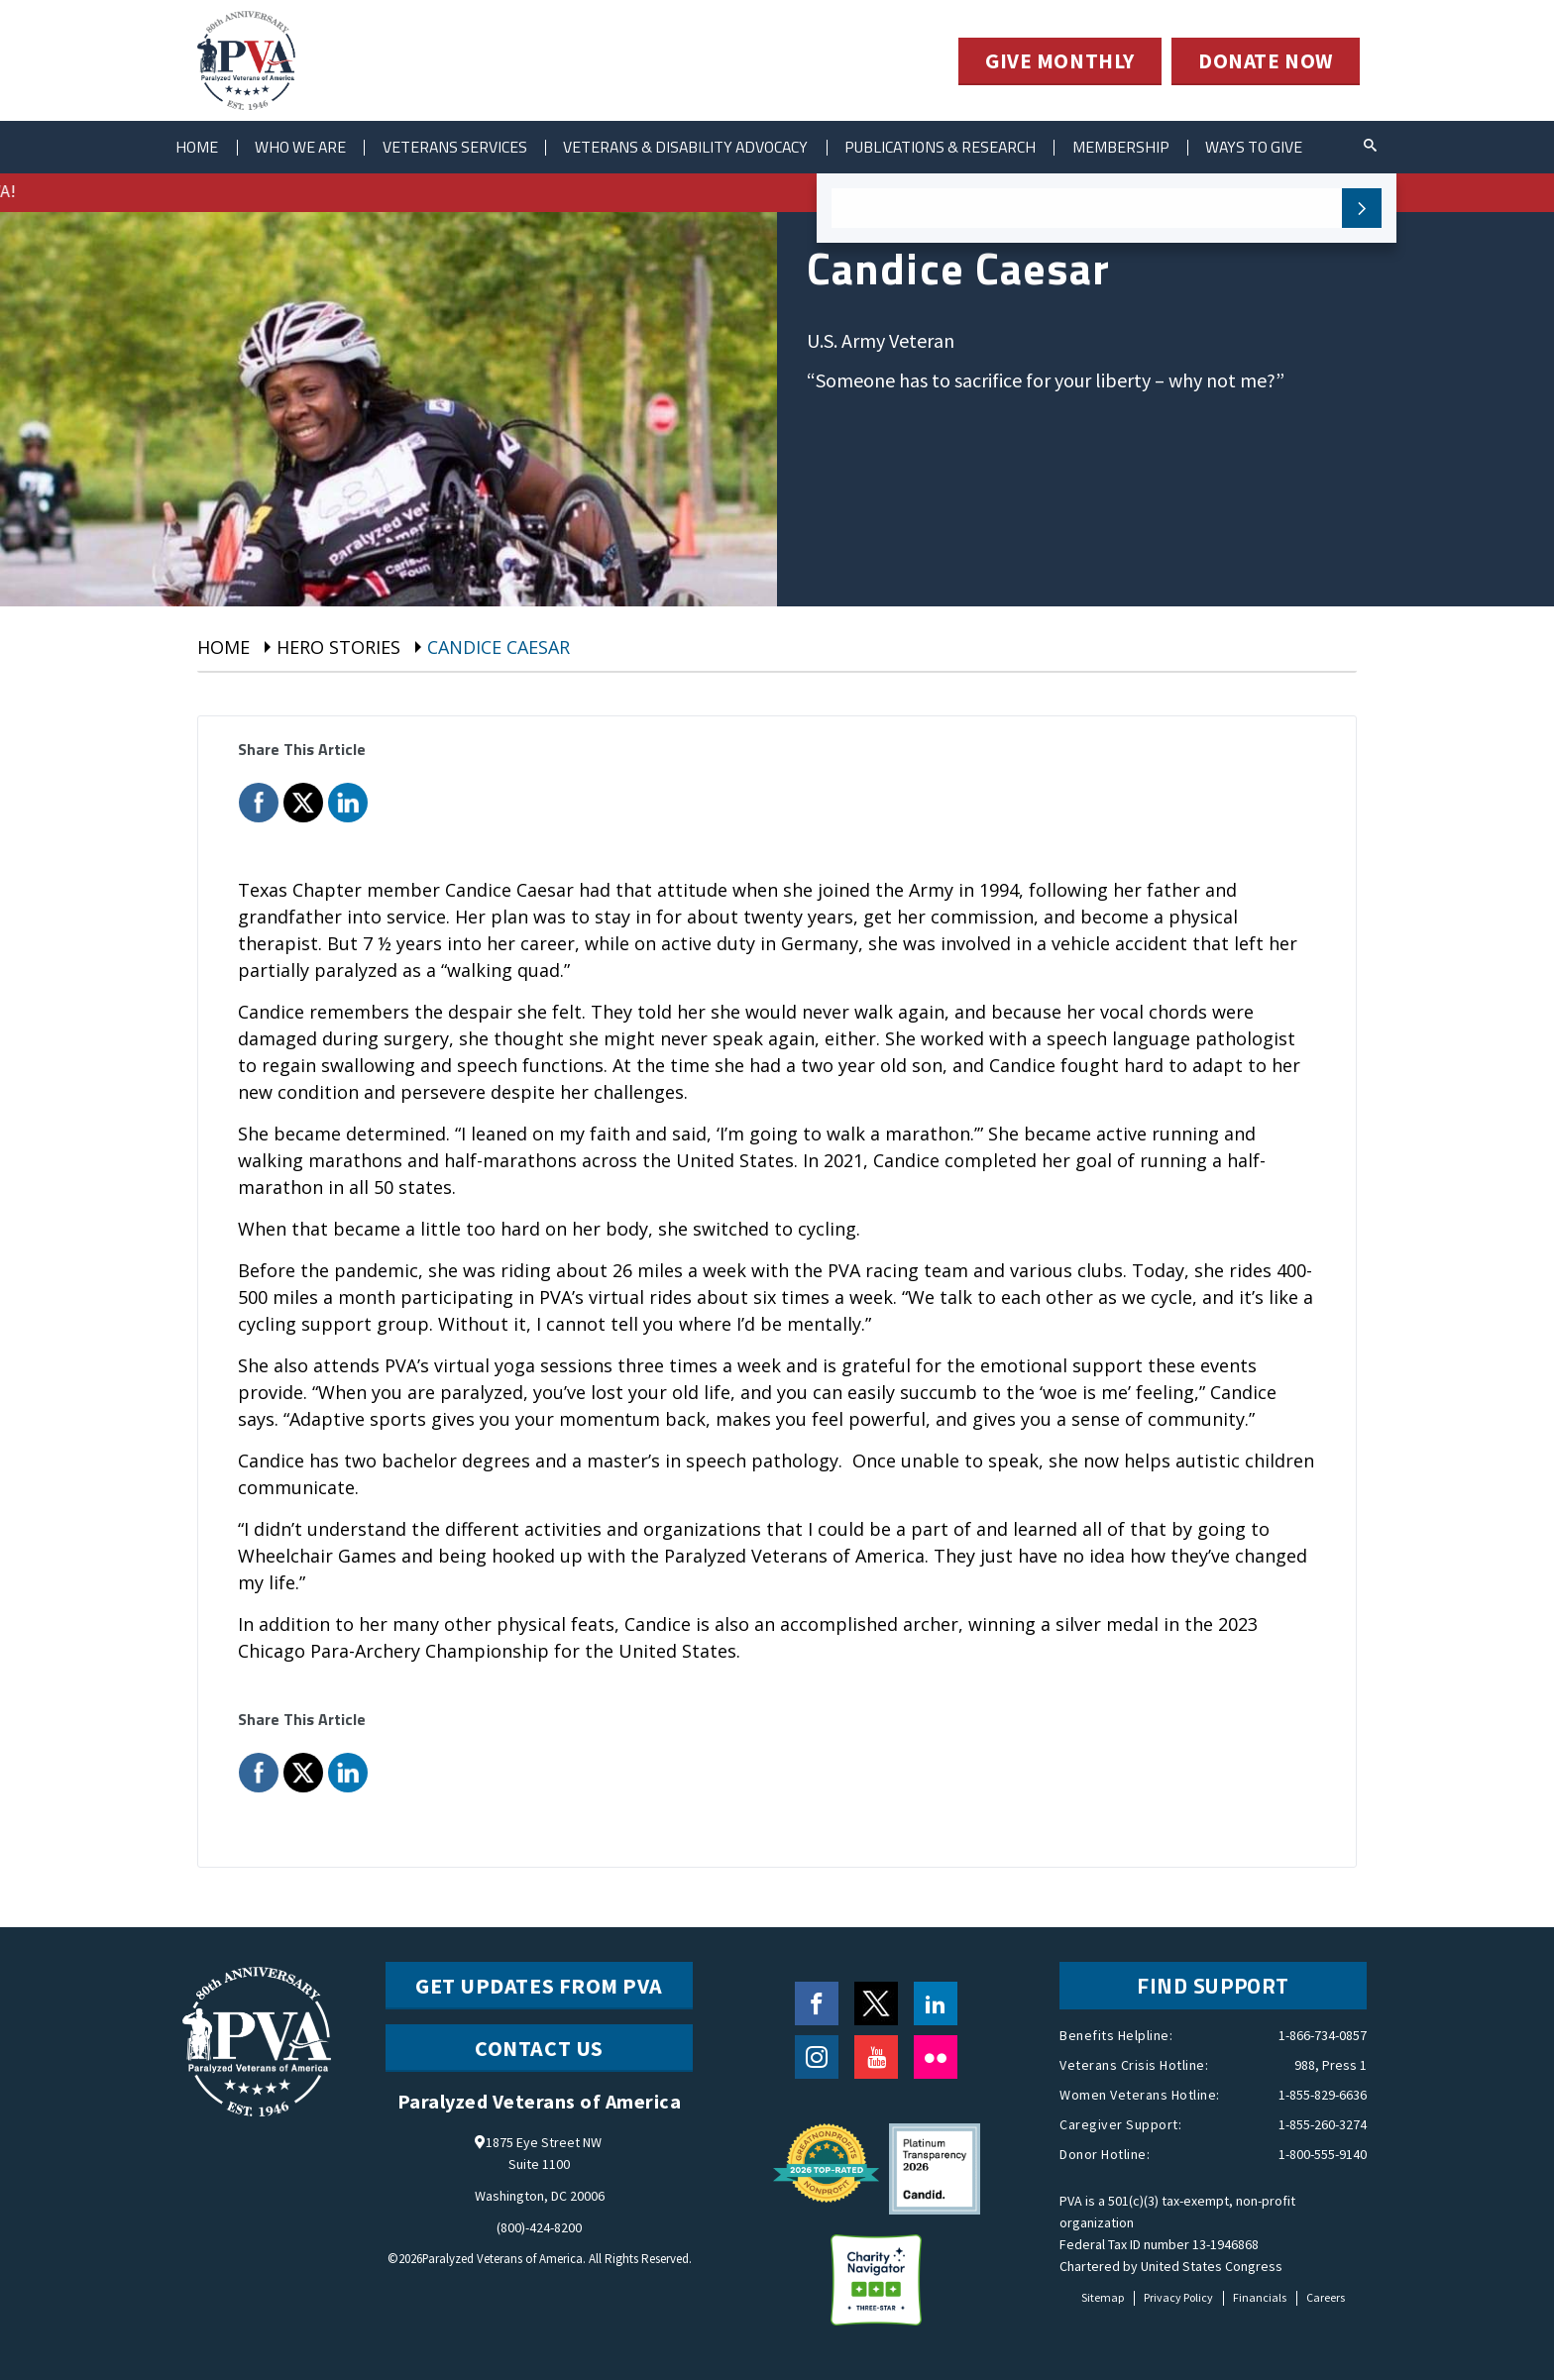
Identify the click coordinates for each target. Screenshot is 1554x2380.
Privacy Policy (1178, 2297)
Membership (1159, 147)
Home (199, 147)
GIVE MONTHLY (1055, 61)
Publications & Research (972, 147)
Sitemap (1102, 2297)
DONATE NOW (1264, 61)
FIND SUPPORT (1213, 1985)
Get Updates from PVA (539, 1986)
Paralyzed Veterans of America (502, 2258)
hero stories (338, 647)
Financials (1259, 2297)
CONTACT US (539, 2048)
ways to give (1298, 147)
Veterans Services (468, 147)
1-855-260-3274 (1322, 2124)
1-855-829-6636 (1322, 2095)
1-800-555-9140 (1322, 2154)
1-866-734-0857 (1322, 2035)
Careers (1325, 2297)
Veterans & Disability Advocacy (708, 147)
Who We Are (308, 147)
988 (1304, 2065)
